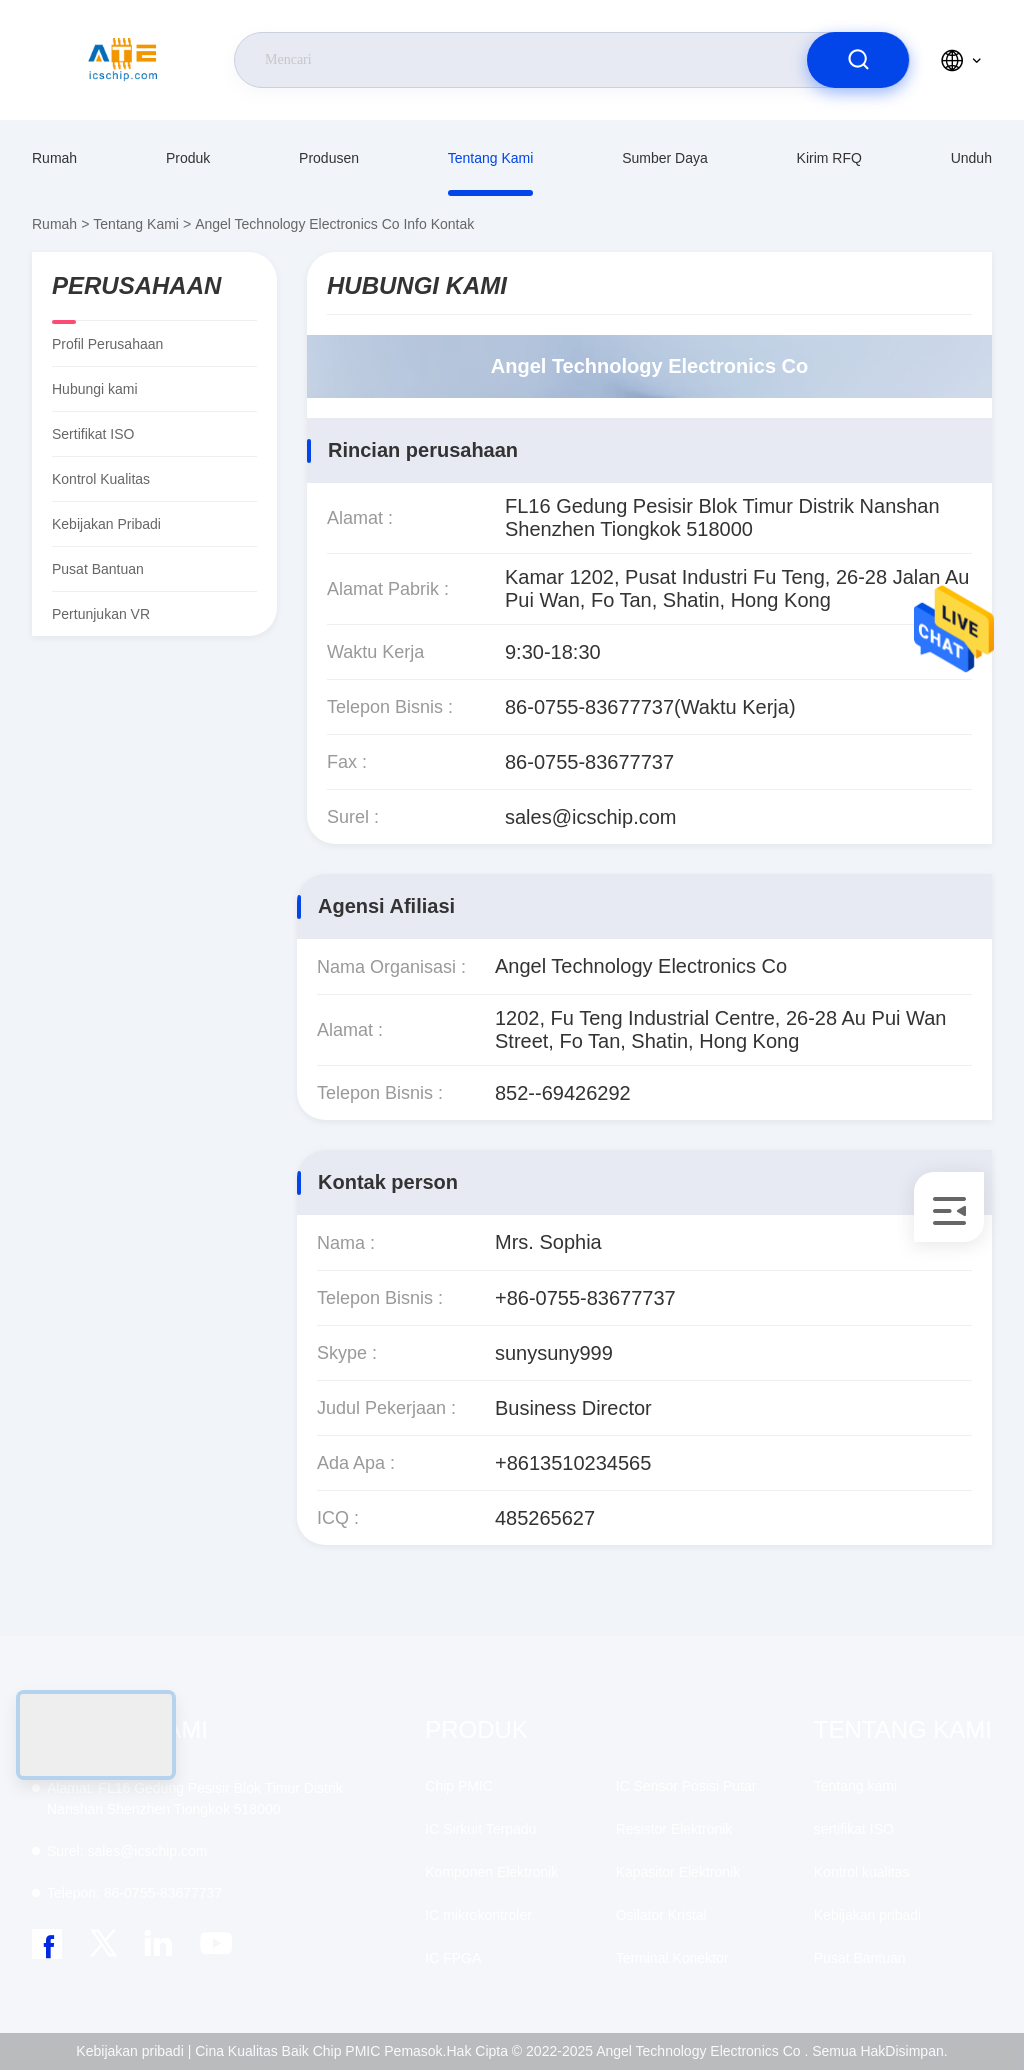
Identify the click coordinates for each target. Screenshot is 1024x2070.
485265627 (545, 1518)
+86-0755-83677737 (585, 1298)
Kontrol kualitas (101, 479)
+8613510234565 (573, 1463)
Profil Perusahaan (107, 344)
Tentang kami (491, 158)
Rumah (54, 158)
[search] (858, 60)
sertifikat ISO (93, 434)
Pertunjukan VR (101, 614)
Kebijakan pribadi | (133, 2051)
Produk (188, 158)
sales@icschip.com (590, 817)
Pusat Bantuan (98, 569)
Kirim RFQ (829, 158)
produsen (329, 158)
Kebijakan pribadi (106, 524)
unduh (971, 158)
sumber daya (665, 158)
